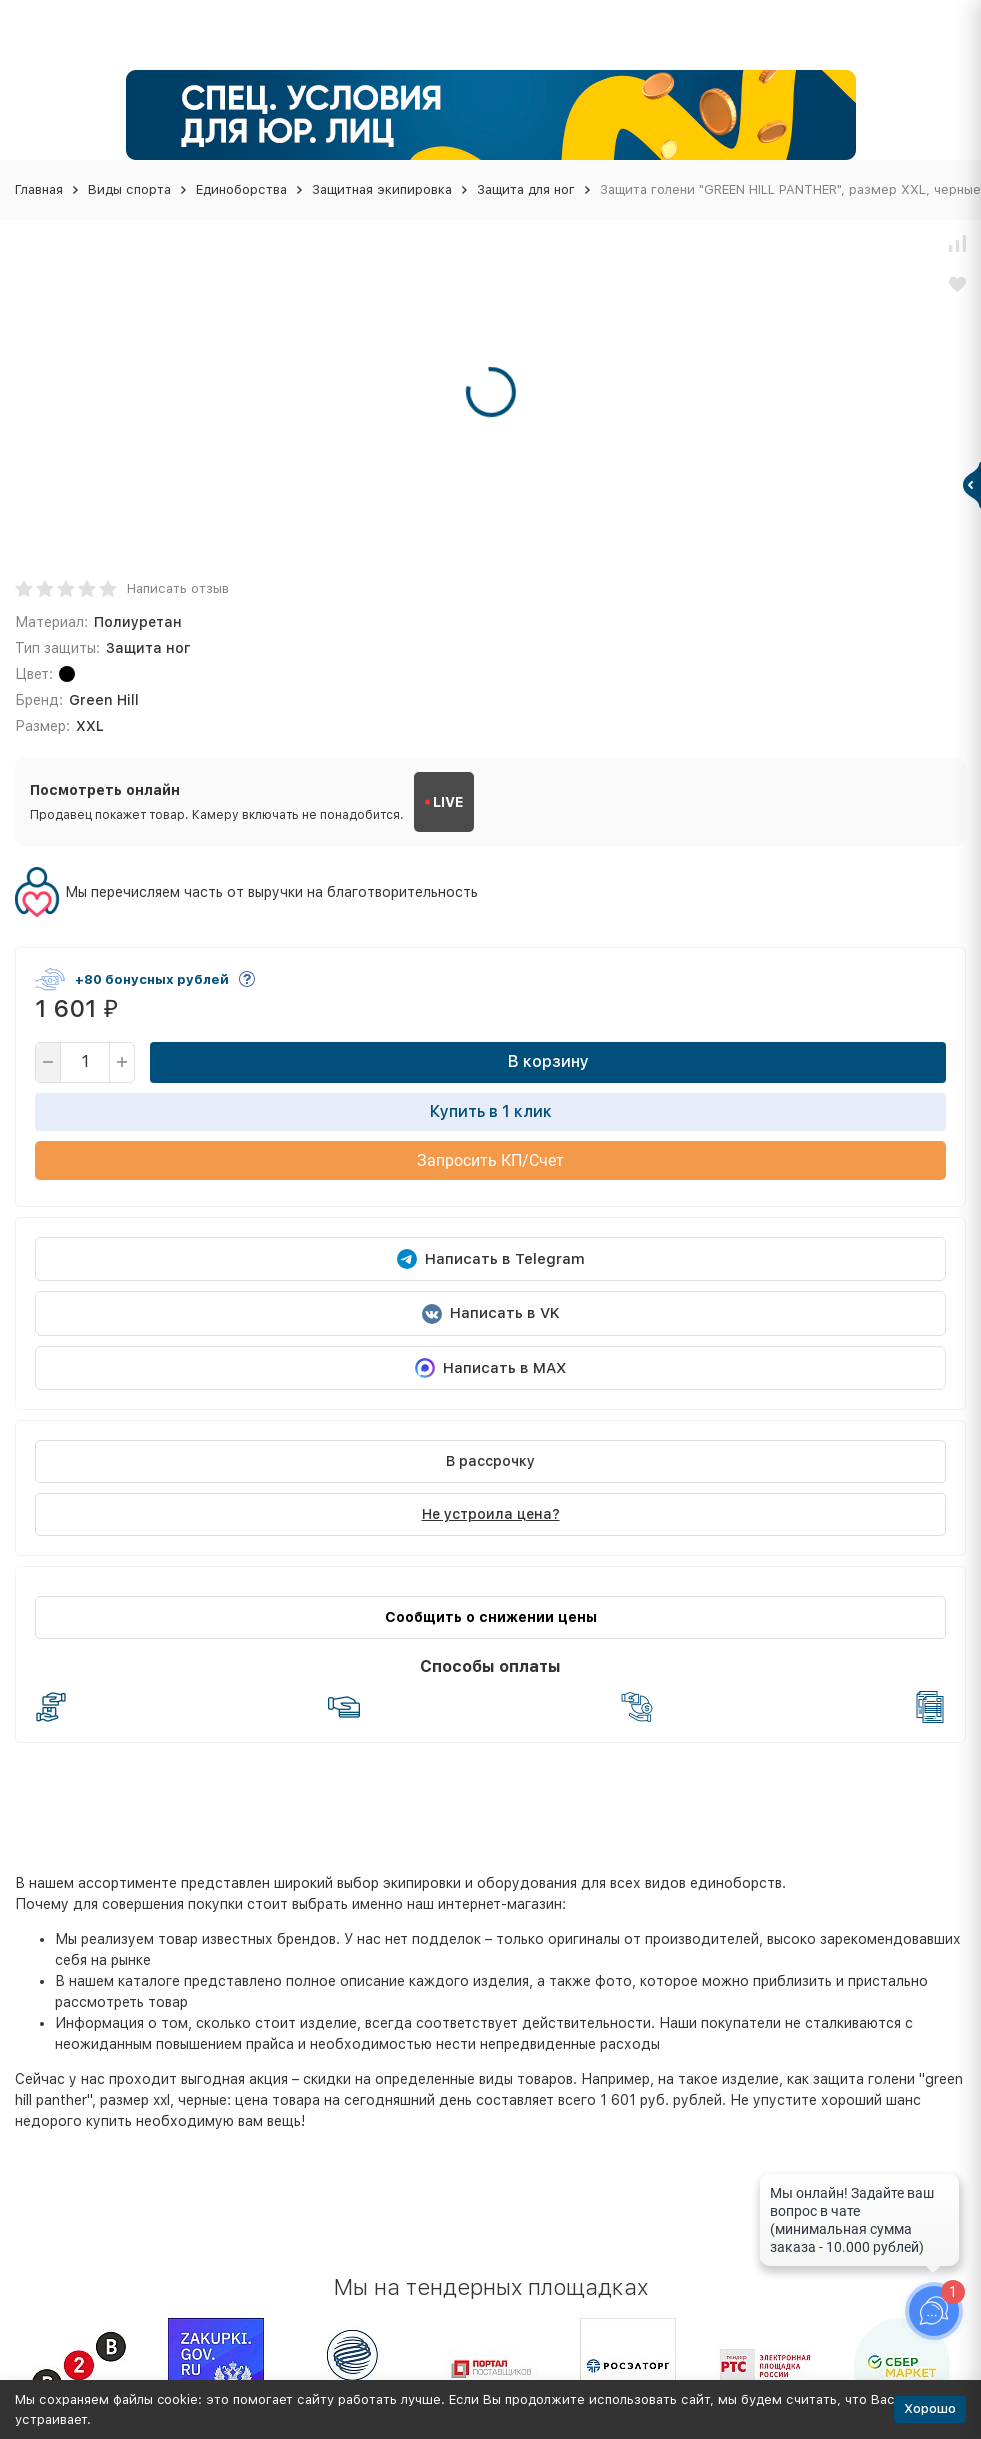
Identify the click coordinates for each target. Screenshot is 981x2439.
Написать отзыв (178, 588)
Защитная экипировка (382, 189)
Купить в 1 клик (491, 1111)
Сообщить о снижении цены (491, 1617)
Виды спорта (129, 189)
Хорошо (930, 2408)
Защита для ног (526, 189)
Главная (39, 189)
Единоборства (241, 189)
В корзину (548, 1061)
